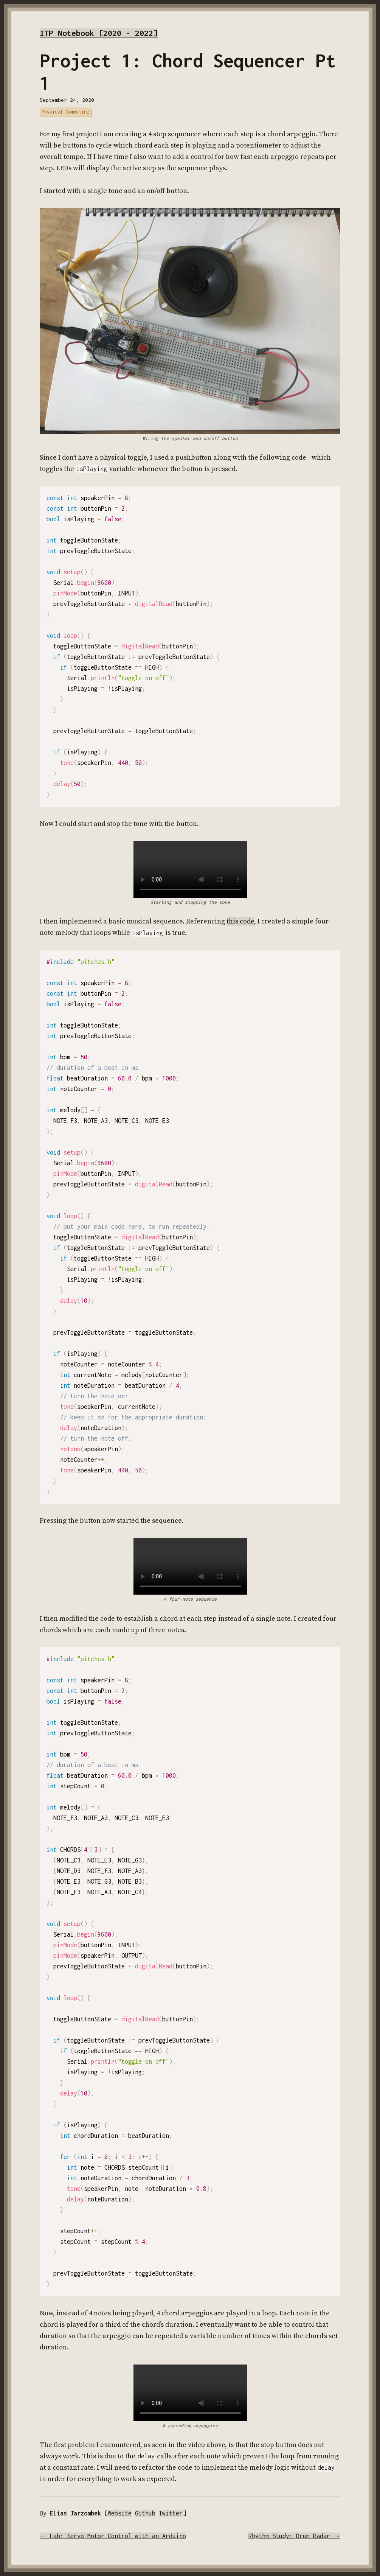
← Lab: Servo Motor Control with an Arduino (113, 2535)
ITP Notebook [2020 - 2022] (99, 33)
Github (145, 2513)
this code (240, 921)
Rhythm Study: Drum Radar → (294, 2535)
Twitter (171, 2513)
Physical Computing (65, 112)
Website (120, 2513)
